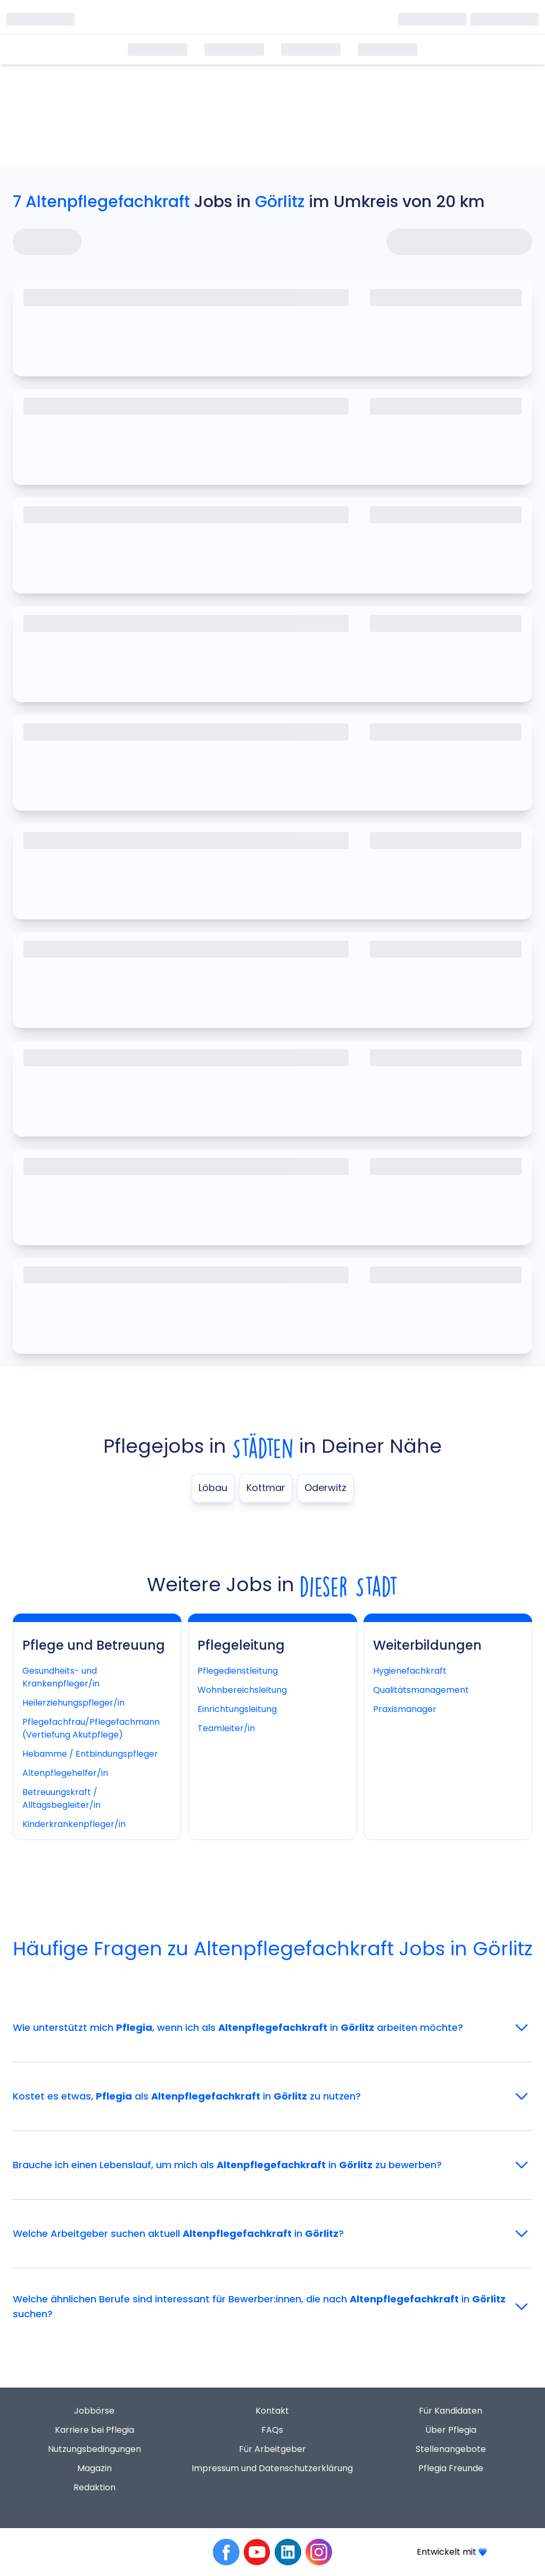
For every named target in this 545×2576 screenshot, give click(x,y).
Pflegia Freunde (450, 2468)
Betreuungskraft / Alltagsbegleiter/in (61, 1798)
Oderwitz (325, 1487)
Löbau (213, 1487)
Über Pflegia (450, 2430)
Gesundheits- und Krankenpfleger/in (61, 1677)
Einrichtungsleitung (237, 1709)
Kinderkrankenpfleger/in (74, 1824)
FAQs (272, 2430)
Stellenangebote (451, 2449)
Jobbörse (94, 2411)
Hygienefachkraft (410, 1671)
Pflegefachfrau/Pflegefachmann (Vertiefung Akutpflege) (91, 1728)
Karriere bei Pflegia (94, 2430)
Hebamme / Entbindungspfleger (90, 1754)
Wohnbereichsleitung (242, 1690)
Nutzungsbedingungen (94, 2449)
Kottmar (265, 1487)
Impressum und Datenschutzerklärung (272, 2468)
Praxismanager (404, 1709)
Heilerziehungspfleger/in (73, 1703)
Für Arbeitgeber (272, 2449)
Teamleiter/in (226, 1728)
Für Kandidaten (450, 2411)
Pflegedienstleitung (237, 1671)
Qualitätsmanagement (421, 1690)
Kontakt (272, 2411)
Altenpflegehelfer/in (65, 1773)
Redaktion (94, 2487)
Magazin (94, 2468)
